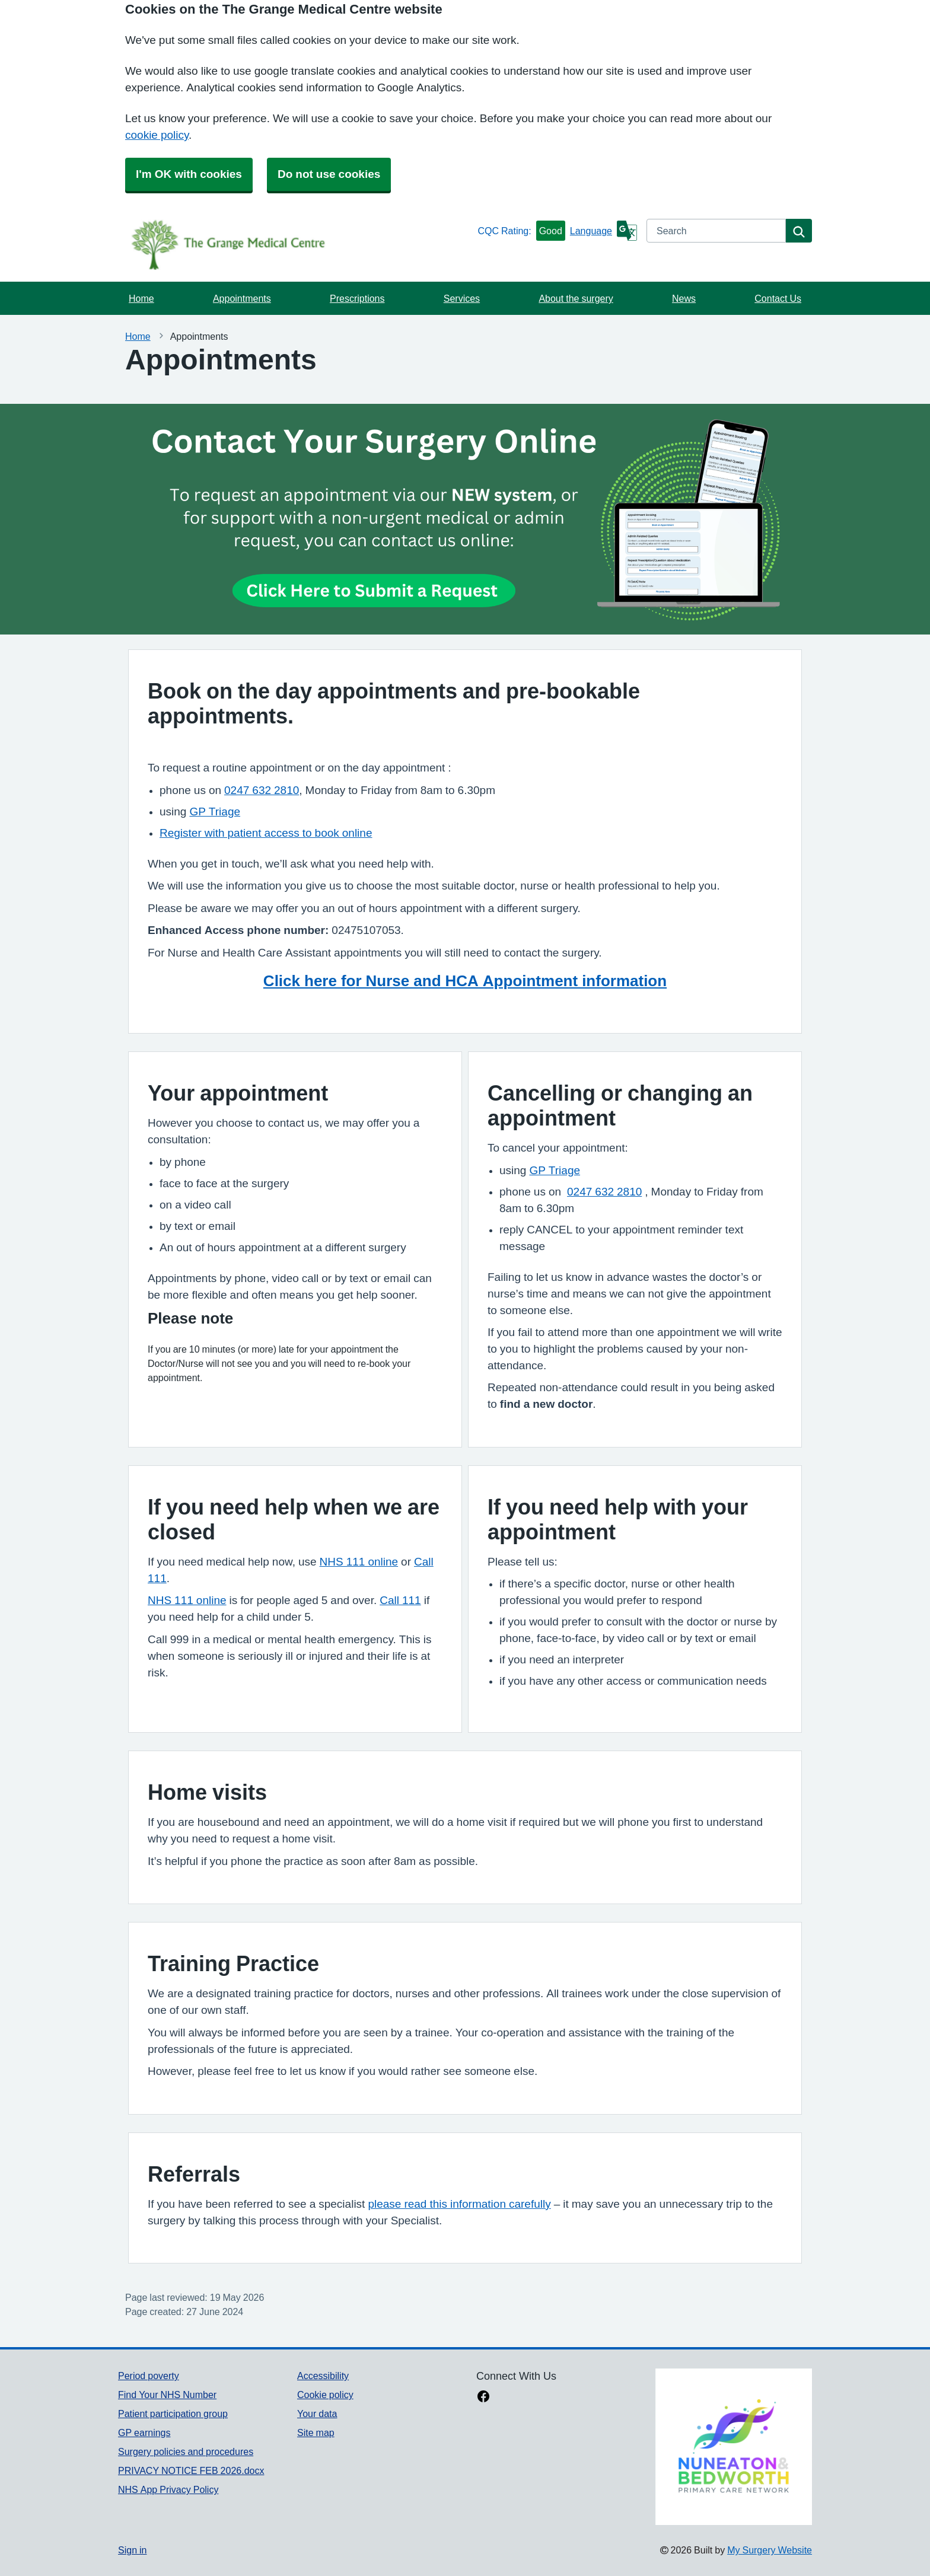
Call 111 (400, 1600)
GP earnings (144, 2432)
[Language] (603, 231)
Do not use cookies (329, 174)
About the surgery (576, 298)
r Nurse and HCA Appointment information (511, 981)
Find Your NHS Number (167, 2394)
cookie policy (157, 135)
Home (141, 298)
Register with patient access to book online (266, 833)
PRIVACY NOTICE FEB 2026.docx (191, 2470)
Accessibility (323, 2375)
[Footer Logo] (733, 2446)
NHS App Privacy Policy (168, 2489)
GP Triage (214, 811)
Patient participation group (173, 2413)
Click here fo (309, 981)
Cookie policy (325, 2394)
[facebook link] (483, 2397)
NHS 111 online (359, 1561)
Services (462, 298)
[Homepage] (295, 244)
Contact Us (777, 298)
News (684, 298)
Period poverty (148, 2375)
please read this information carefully (459, 2204)
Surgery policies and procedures (185, 2451)
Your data (317, 2413)
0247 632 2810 (261, 790)
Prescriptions (357, 298)
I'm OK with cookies (189, 174)
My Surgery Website (769, 2550)
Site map (316, 2432)
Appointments (242, 298)
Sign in (132, 2550)
